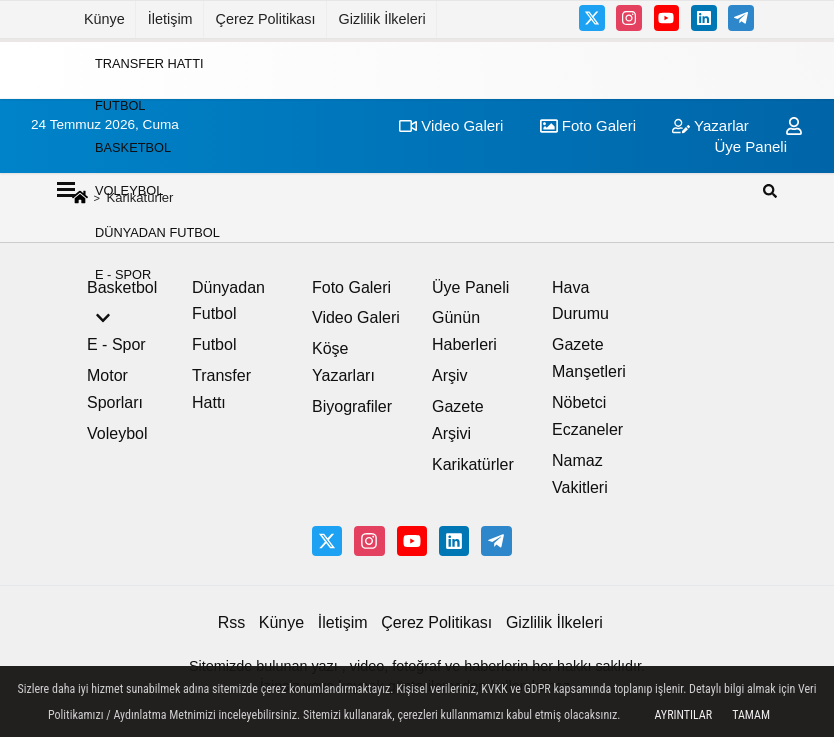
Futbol (120, 105)
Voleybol (129, 189)
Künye (104, 19)
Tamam (751, 715)
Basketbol (133, 147)
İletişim (170, 19)
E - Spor (123, 274)
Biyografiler (352, 406)
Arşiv (450, 375)
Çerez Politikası (266, 19)
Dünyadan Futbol (157, 232)
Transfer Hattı (149, 62)
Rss (232, 622)
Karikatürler (473, 464)
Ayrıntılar (683, 715)
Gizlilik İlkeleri (382, 19)
